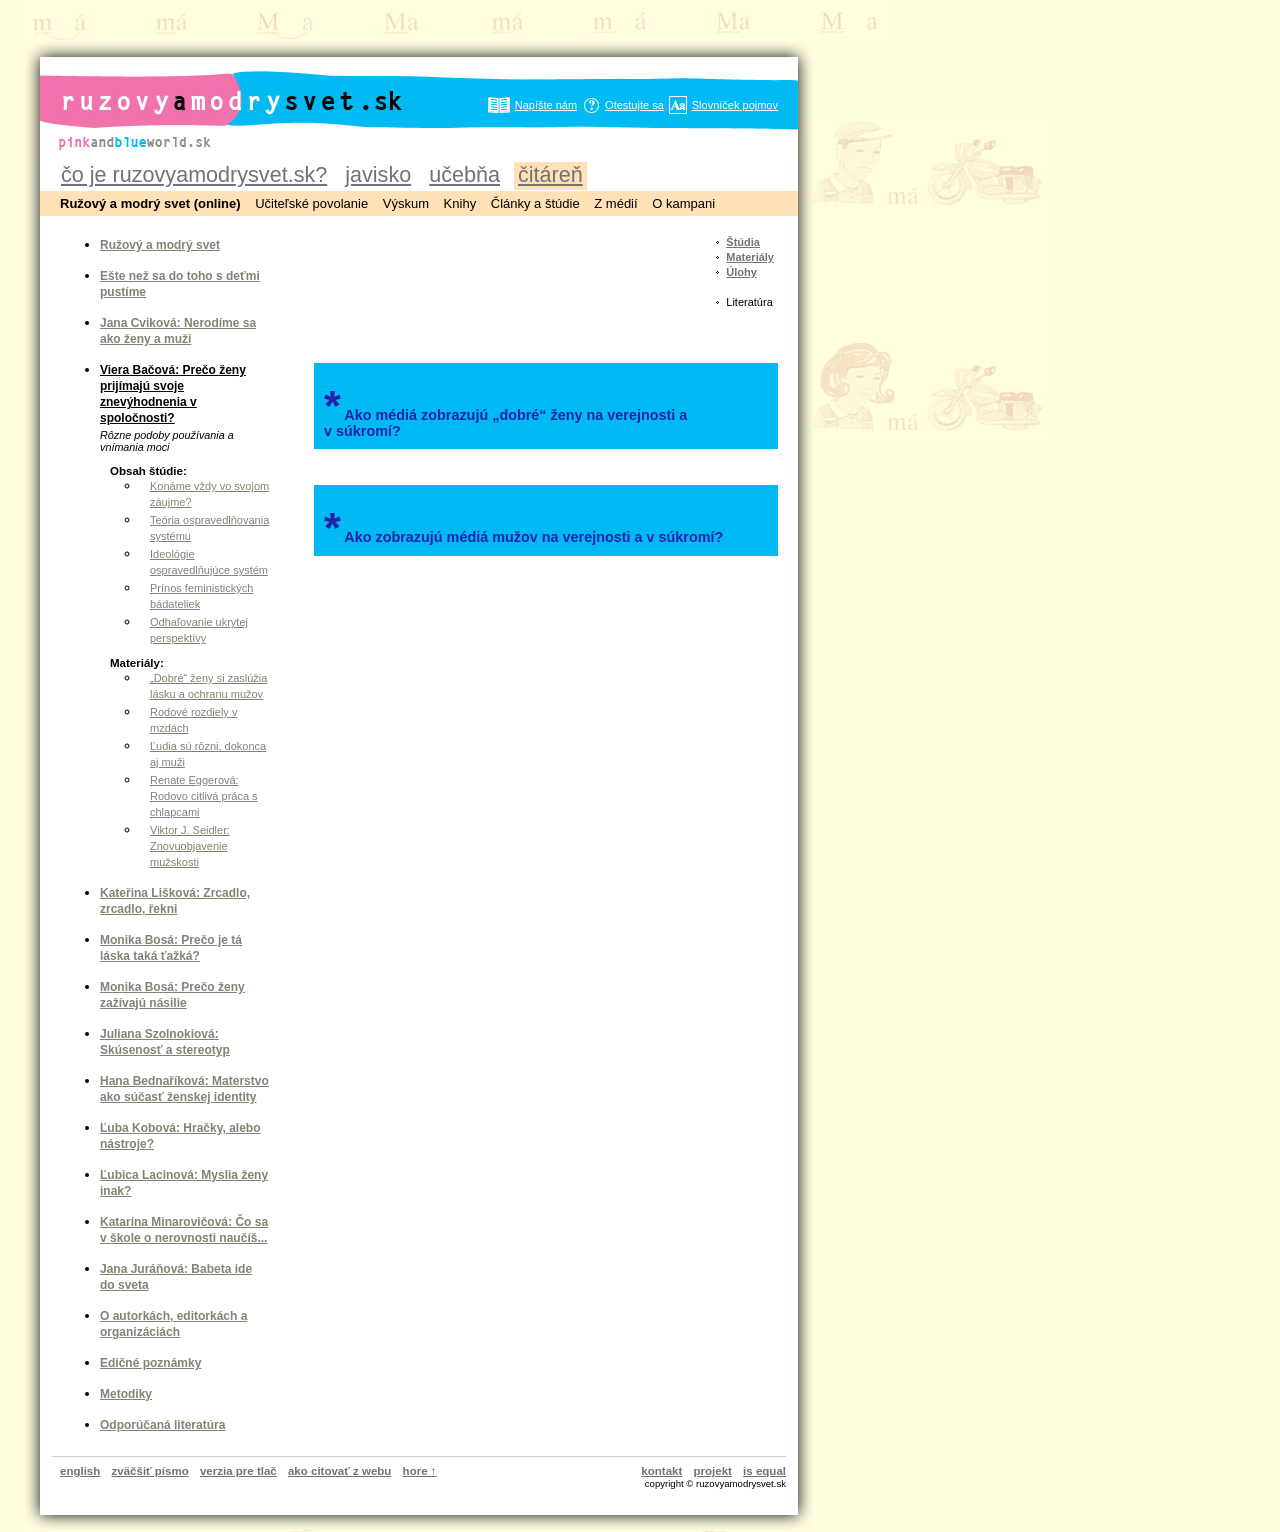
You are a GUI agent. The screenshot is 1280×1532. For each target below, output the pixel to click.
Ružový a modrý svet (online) (150, 203)
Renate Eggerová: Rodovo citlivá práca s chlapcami (204, 796)
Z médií (615, 203)
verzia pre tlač (238, 1471)
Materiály (750, 257)
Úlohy (741, 272)
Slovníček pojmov (735, 105)
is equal (764, 1471)
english (80, 1471)
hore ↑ (420, 1471)
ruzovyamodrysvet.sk (207, 85)
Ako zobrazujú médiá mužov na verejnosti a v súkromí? (523, 527)
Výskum (406, 203)
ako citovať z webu (339, 1471)
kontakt (661, 1471)
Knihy (460, 203)
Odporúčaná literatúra (162, 1425)
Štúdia (743, 242)
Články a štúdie (535, 203)
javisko (378, 174)
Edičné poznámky (150, 1363)
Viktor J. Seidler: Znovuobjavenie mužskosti (190, 846)
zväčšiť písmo (150, 1471)
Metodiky (126, 1394)
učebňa (464, 174)
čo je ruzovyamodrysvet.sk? (194, 174)
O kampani (683, 203)
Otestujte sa (634, 105)
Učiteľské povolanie (311, 203)
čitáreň (550, 174)
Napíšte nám (546, 105)
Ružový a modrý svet (160, 245)
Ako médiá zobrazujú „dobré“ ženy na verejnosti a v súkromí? (505, 410)
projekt (713, 1471)
